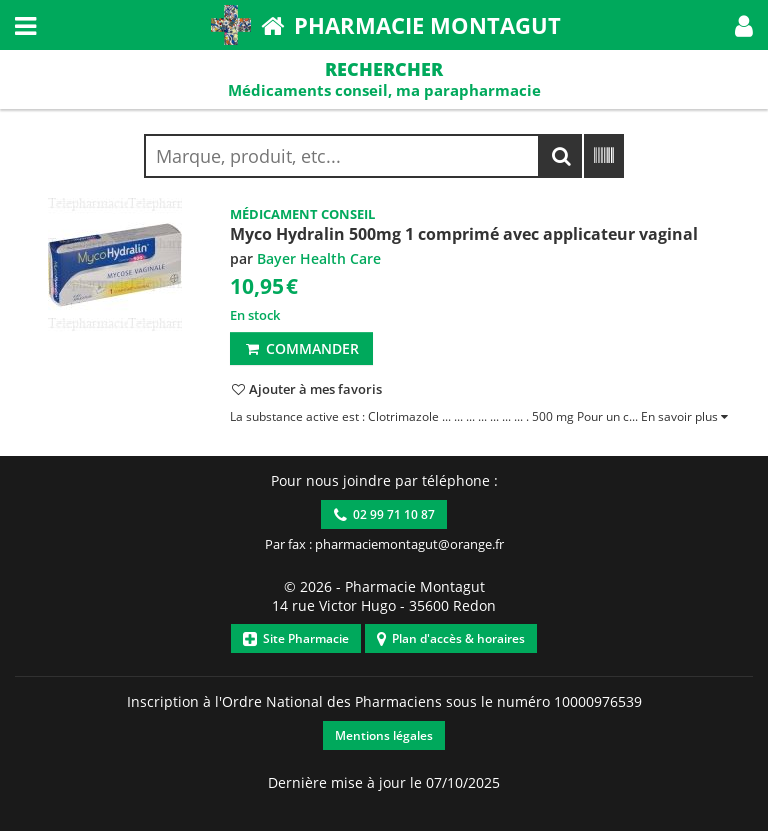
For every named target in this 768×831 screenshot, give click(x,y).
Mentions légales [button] (384, 735)
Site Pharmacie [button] (296, 638)
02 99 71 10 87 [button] (384, 514)
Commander (301, 348)
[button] (744, 25)
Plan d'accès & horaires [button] (451, 638)
